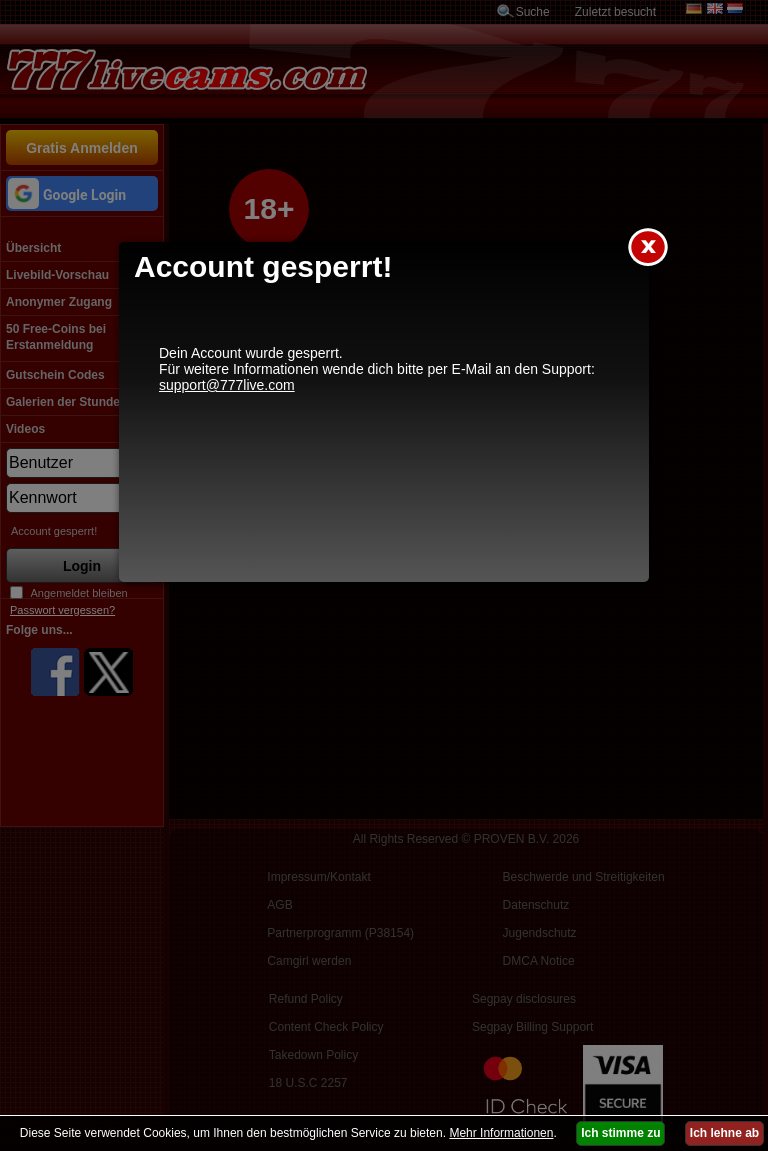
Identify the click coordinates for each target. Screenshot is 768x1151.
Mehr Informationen (501, 1133)
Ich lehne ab (724, 1133)
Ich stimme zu (620, 1133)
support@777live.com (227, 385)
